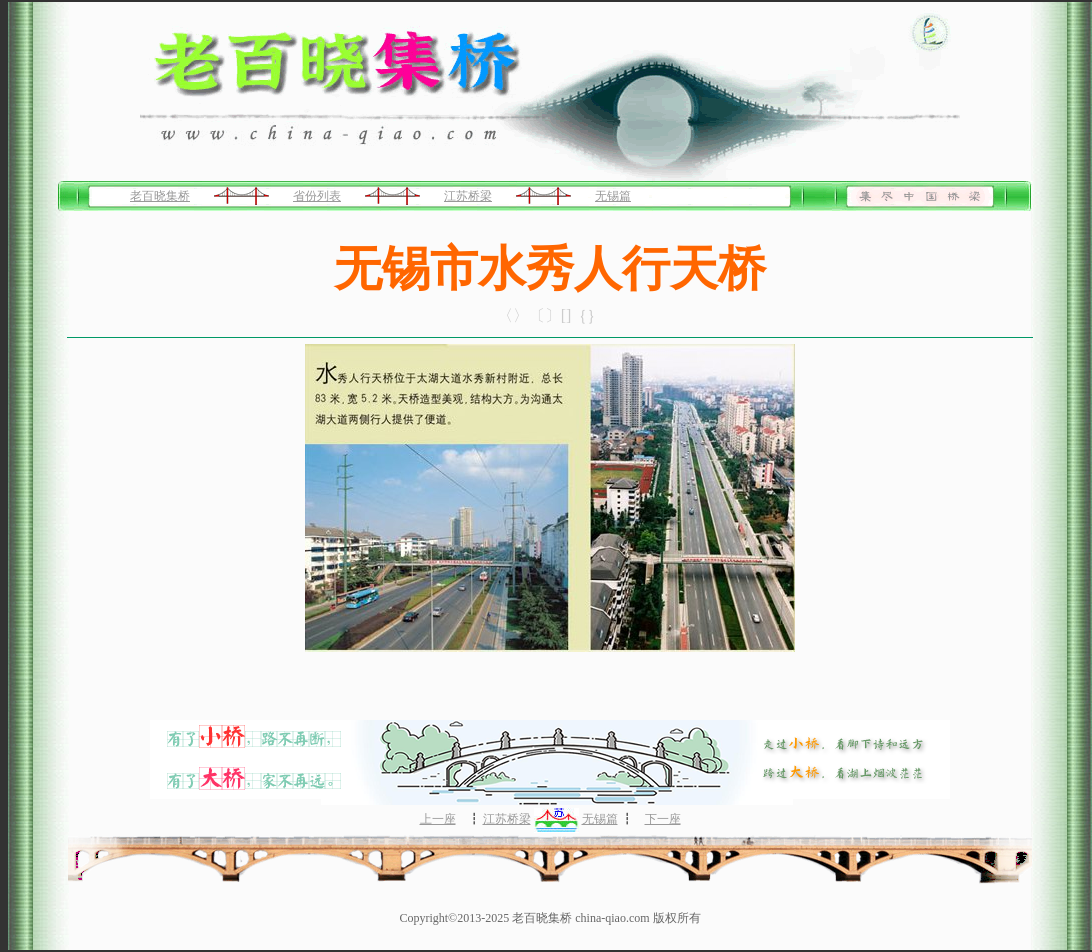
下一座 (663, 819)
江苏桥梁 (468, 196)
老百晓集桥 (160, 196)
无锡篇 (613, 196)
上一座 (438, 819)
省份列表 (317, 196)
